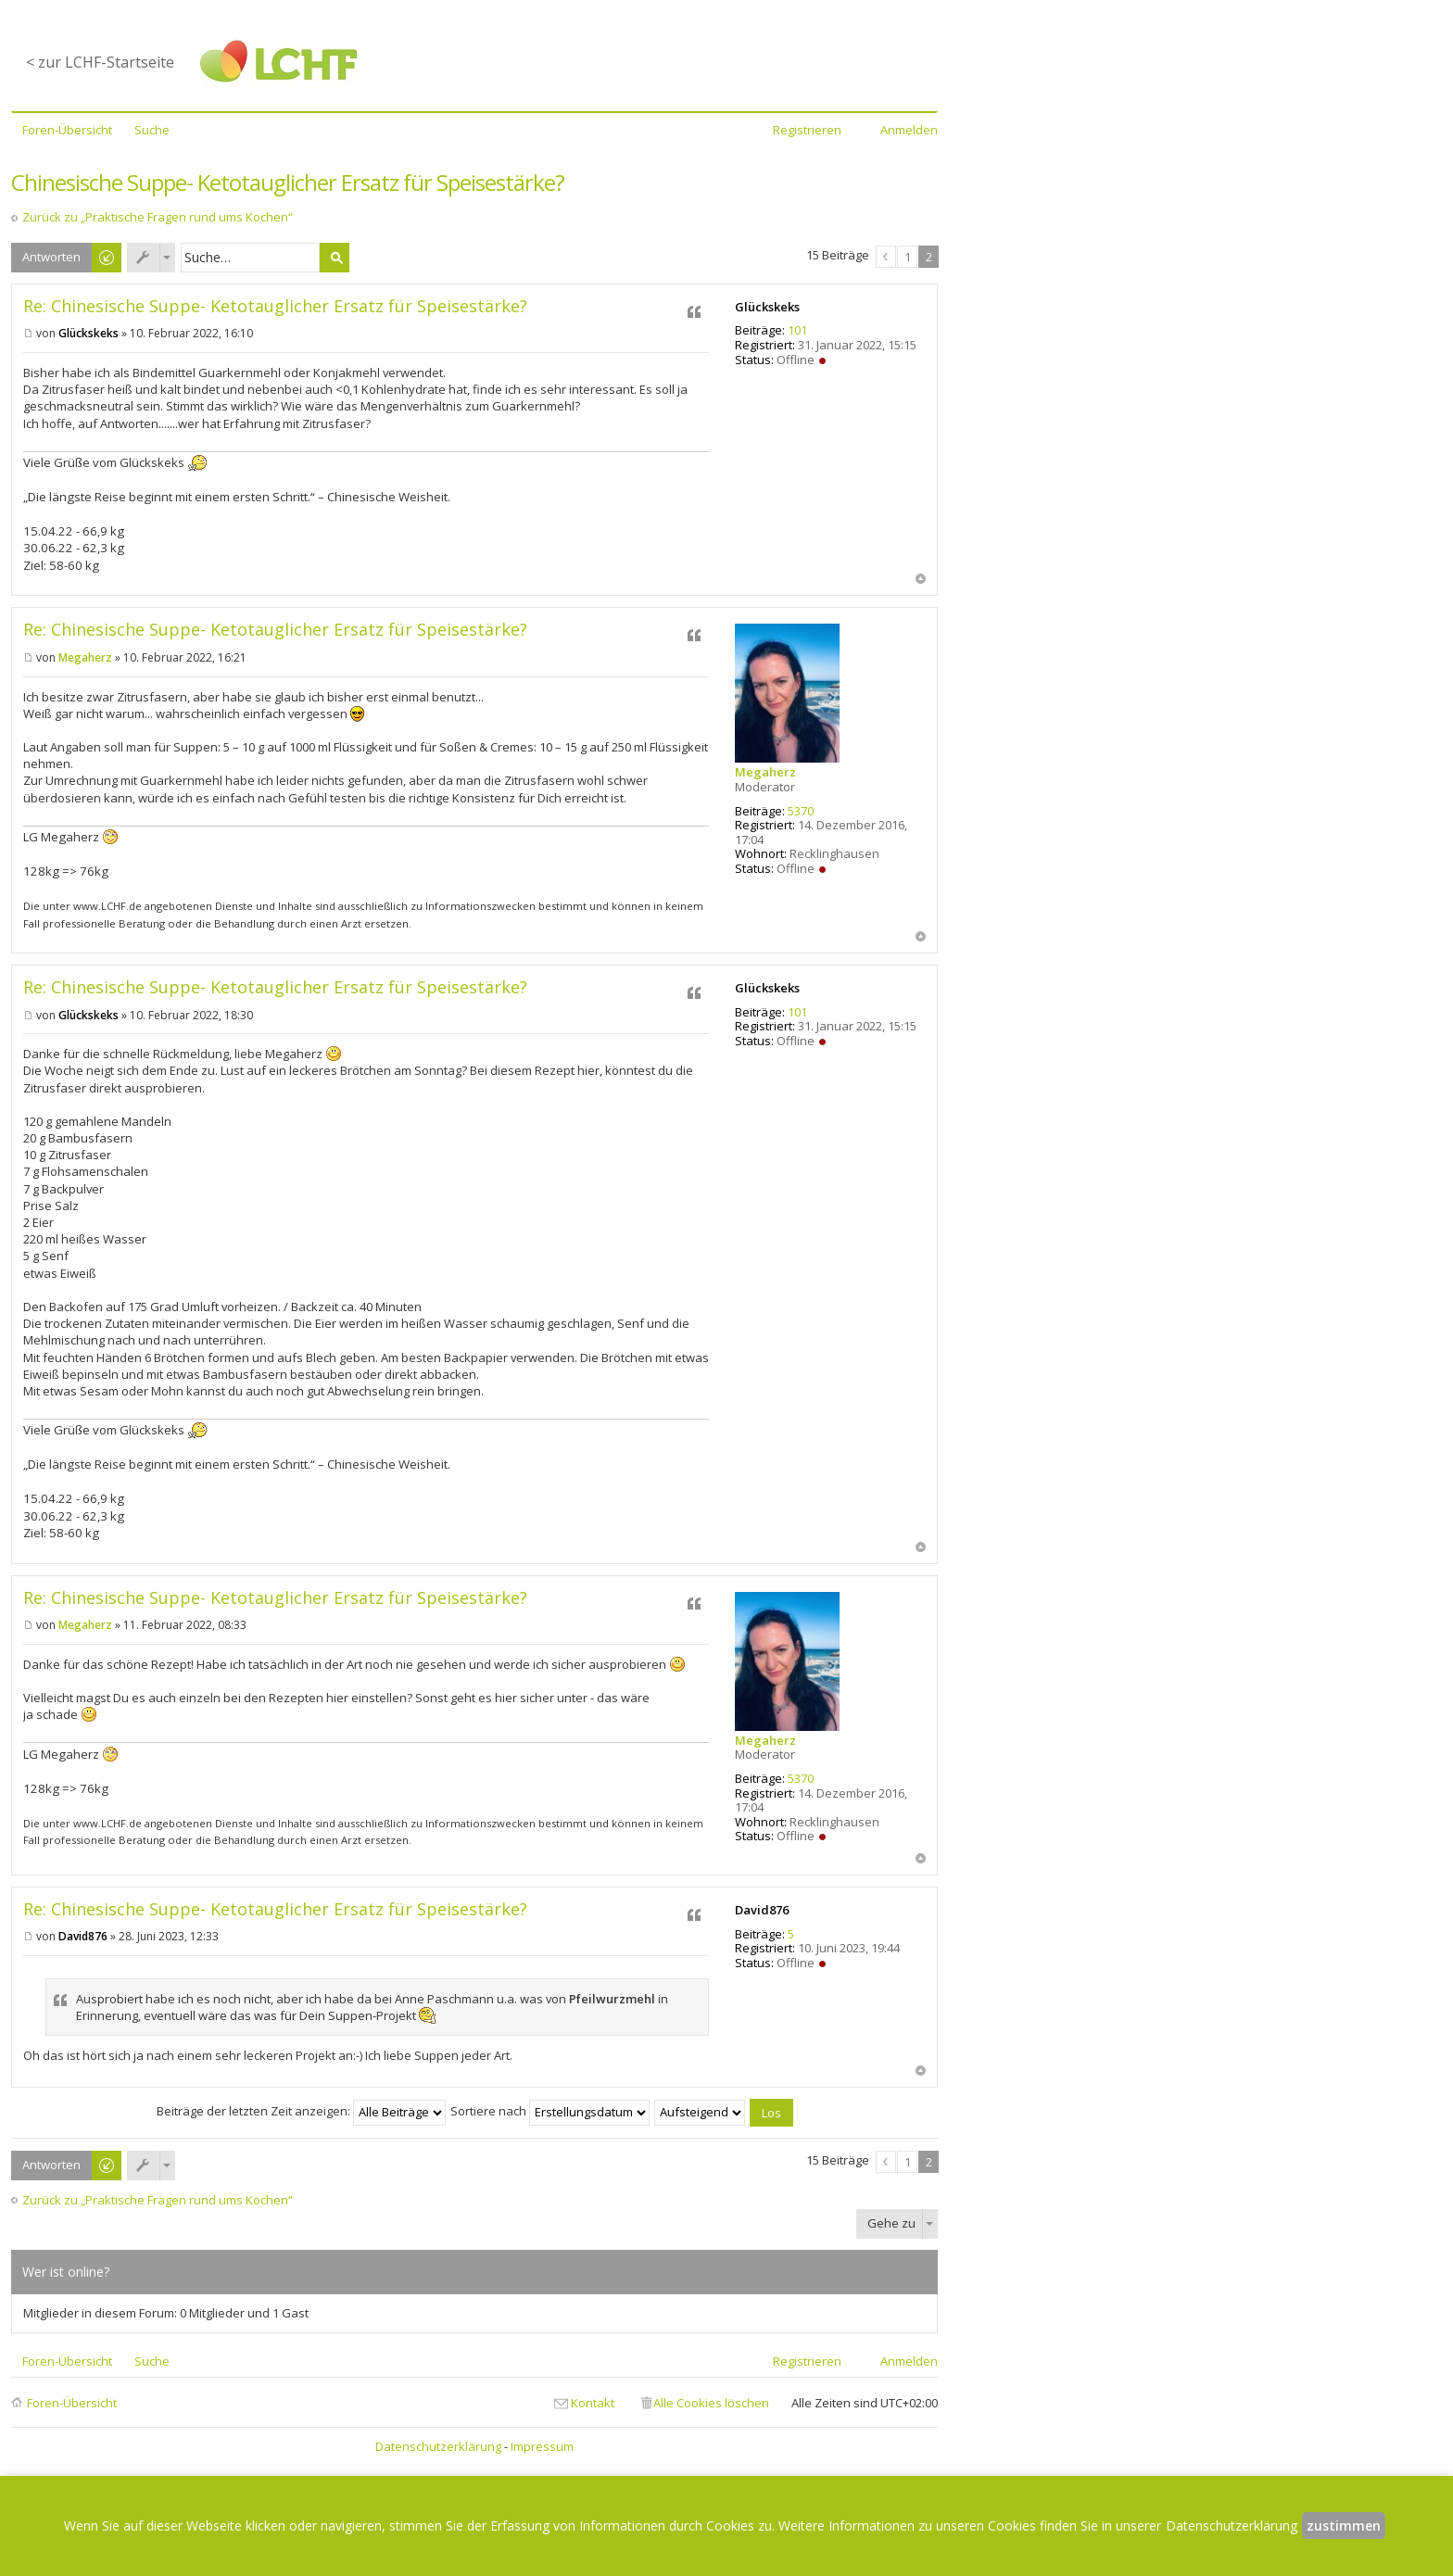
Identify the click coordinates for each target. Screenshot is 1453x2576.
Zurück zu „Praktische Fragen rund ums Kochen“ (157, 217)
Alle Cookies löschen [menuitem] (711, 2402)
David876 (762, 1909)
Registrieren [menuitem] (807, 129)
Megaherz (765, 772)
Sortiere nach (550, 2110)
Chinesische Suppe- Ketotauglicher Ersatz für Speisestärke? (287, 182)
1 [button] (907, 256)
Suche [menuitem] (152, 129)
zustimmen (1344, 2525)
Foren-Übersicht (72, 2402)
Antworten (51, 256)
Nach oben (921, 579)
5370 (801, 810)
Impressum (542, 2446)
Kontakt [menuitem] (592, 2402)
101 (797, 330)
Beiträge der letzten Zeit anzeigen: (301, 2110)
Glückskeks (767, 306)
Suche (334, 257)
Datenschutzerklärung (438, 2446)
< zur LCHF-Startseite (100, 62)
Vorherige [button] (886, 257)
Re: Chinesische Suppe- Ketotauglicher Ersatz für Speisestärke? (275, 306)
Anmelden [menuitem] (909, 129)
